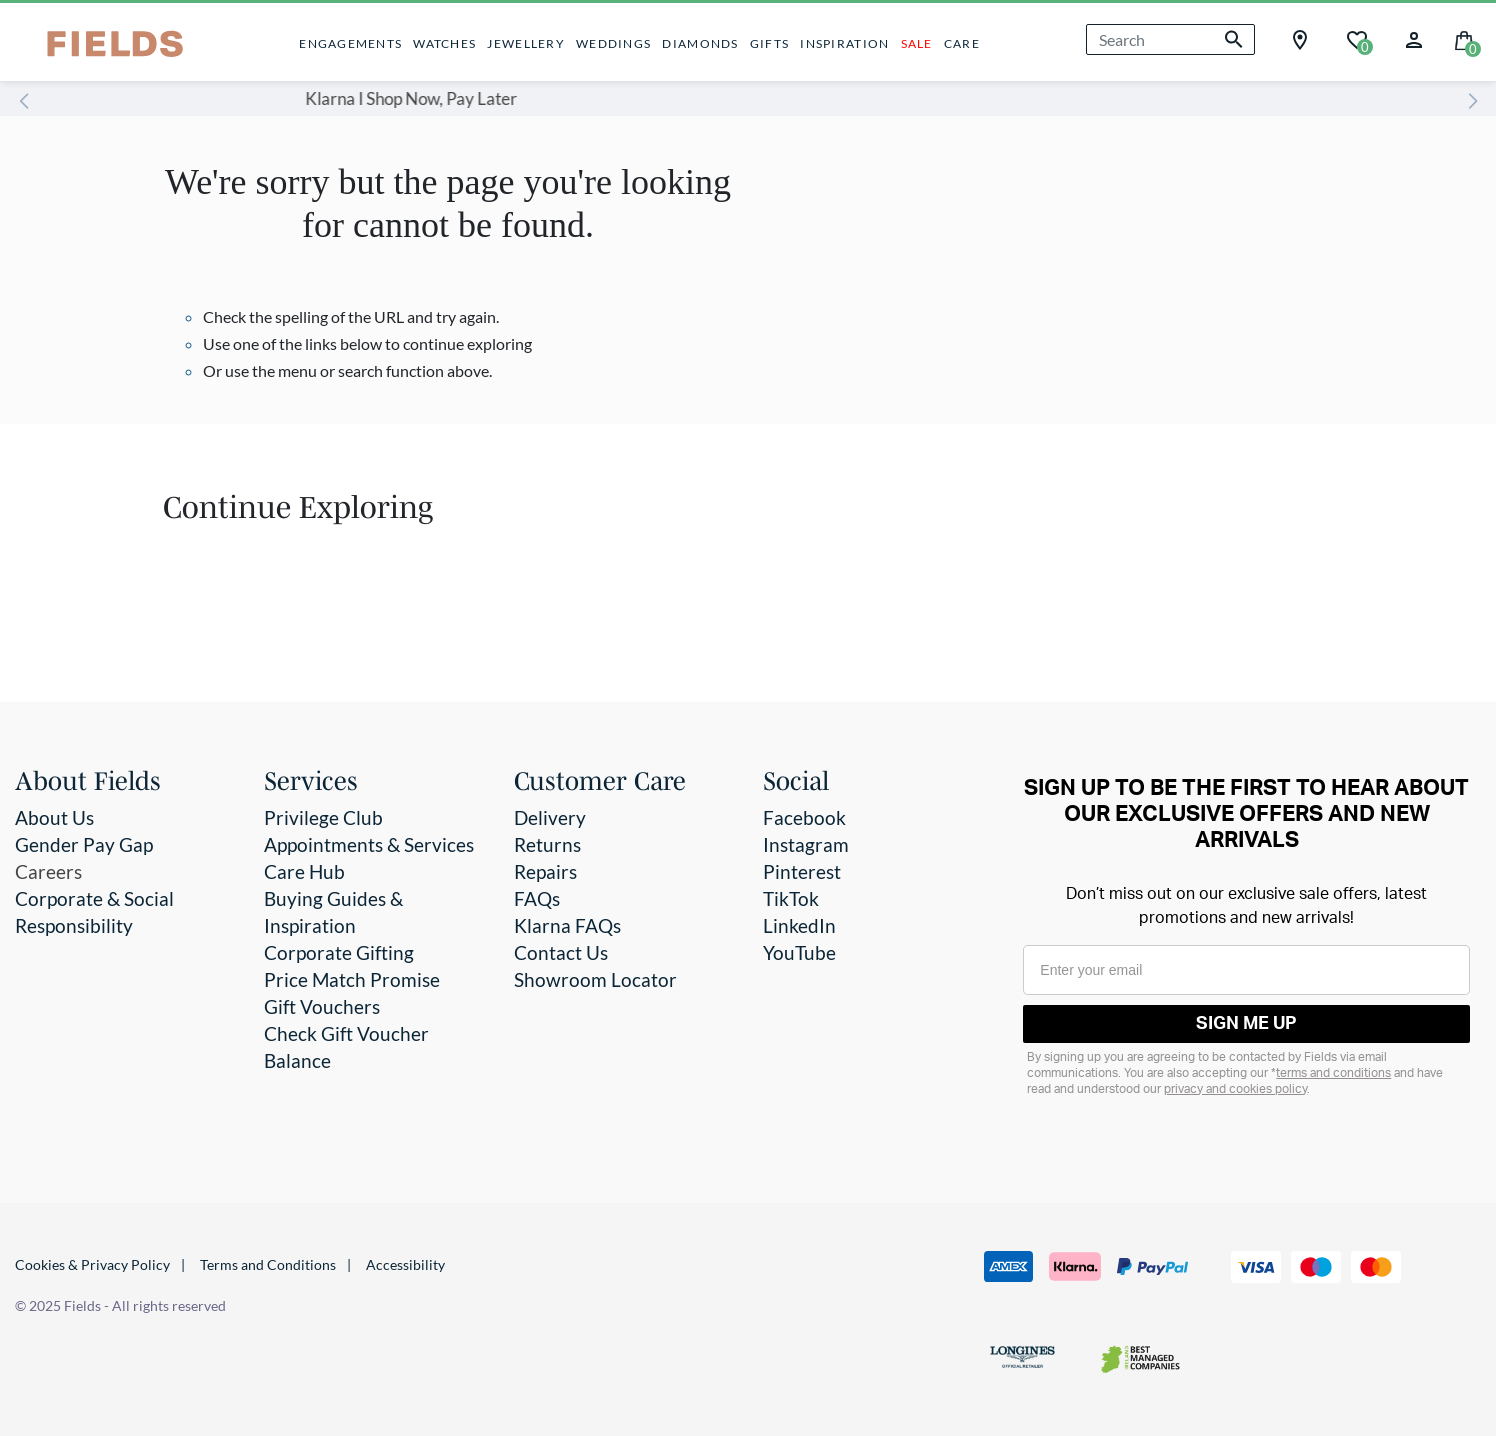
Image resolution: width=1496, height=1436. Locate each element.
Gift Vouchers (322, 1006)
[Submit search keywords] (1234, 39)
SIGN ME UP (1246, 1024)
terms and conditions (1333, 1073)
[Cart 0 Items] (1464, 38)
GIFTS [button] (769, 43)
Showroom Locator (595, 979)
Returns (547, 844)
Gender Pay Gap (84, 844)
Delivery (550, 817)
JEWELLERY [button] (525, 43)
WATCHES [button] (444, 43)
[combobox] (1170, 39)
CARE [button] (962, 43)
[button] (1414, 37)
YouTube (799, 952)
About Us (54, 817)
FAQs (537, 898)
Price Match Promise (352, 979)
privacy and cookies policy (1235, 1089)
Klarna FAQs (567, 925)
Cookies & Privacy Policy (92, 1264)
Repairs (545, 871)
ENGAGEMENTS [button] (350, 43)
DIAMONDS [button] (700, 43)
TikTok (791, 898)
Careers (48, 871)
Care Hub (304, 871)
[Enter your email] (1246, 970)
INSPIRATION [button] (844, 43)
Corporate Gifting (339, 952)
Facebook (804, 817)
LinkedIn (799, 925)
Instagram (806, 844)
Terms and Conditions (268, 1264)
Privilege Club (323, 817)
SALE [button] (917, 43)
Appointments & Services (369, 844)
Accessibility (405, 1264)
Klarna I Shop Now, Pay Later (662, 98)
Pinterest (802, 871)
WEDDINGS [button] (613, 43)
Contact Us (561, 952)
